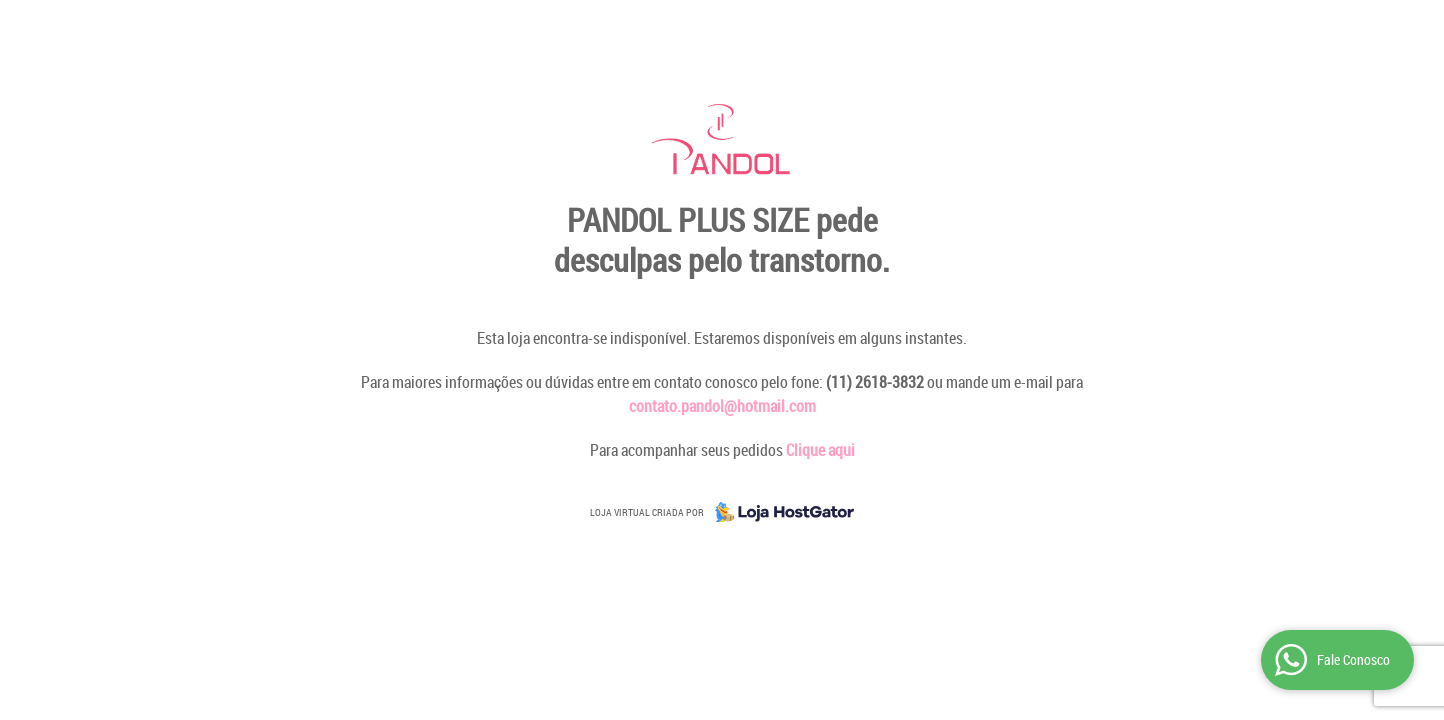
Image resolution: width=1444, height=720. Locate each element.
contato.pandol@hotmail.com (722, 406)
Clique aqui (820, 450)
